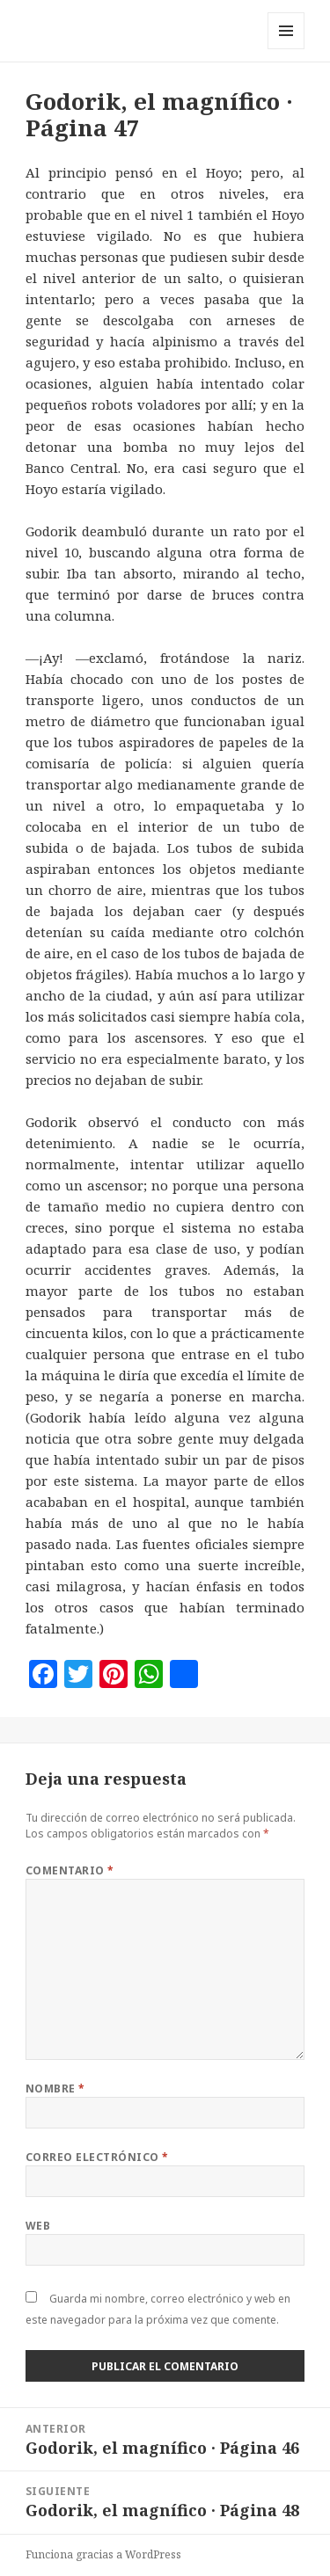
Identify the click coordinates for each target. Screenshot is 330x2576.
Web (38, 2225)
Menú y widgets (286, 48)
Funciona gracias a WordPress (103, 2554)
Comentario (70, 1870)
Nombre (55, 2088)
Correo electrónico (97, 2157)
